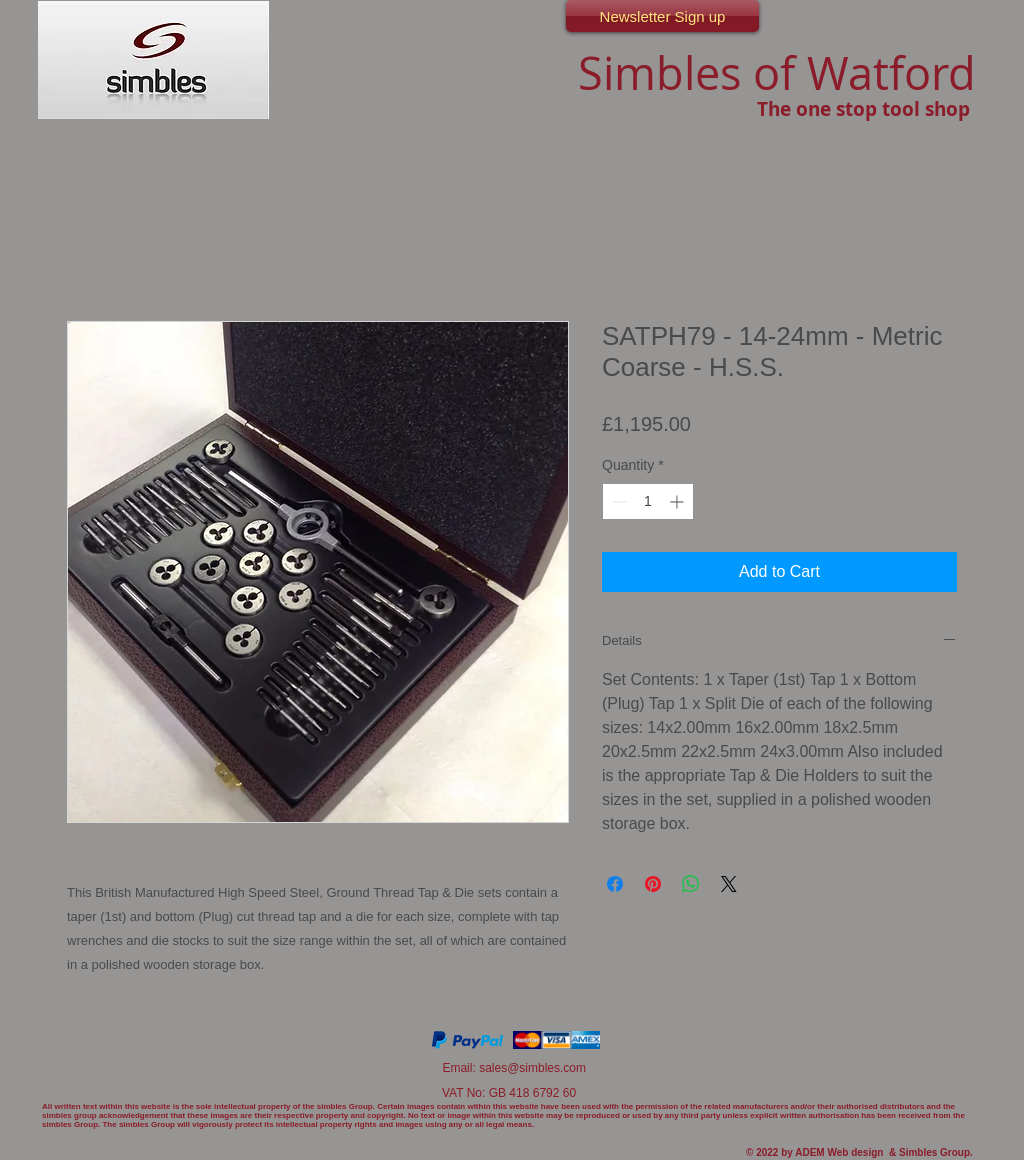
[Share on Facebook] (615, 884)
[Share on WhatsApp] (691, 884)
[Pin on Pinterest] (653, 884)
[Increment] (678, 501)
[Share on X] (729, 884)
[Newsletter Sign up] (662, 16)
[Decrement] (617, 501)
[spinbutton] (648, 501)
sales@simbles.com (532, 1068)
